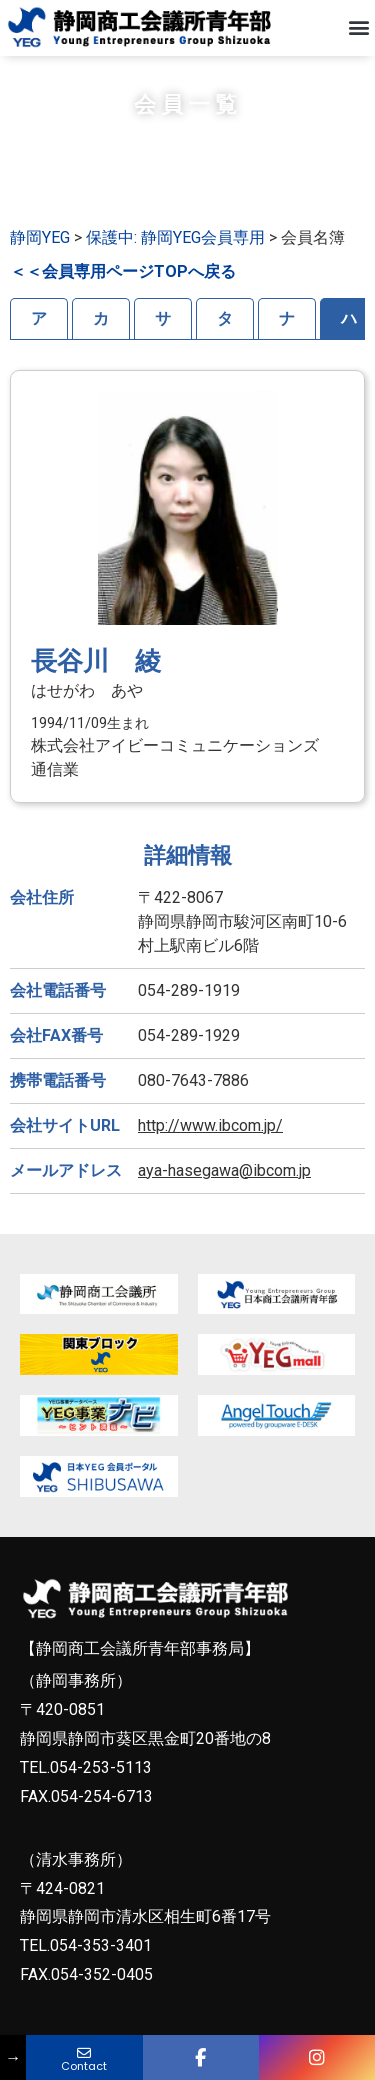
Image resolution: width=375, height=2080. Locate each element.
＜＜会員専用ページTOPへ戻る (123, 283)
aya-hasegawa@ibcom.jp (224, 1181)
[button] (358, 27)
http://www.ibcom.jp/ (210, 1136)
